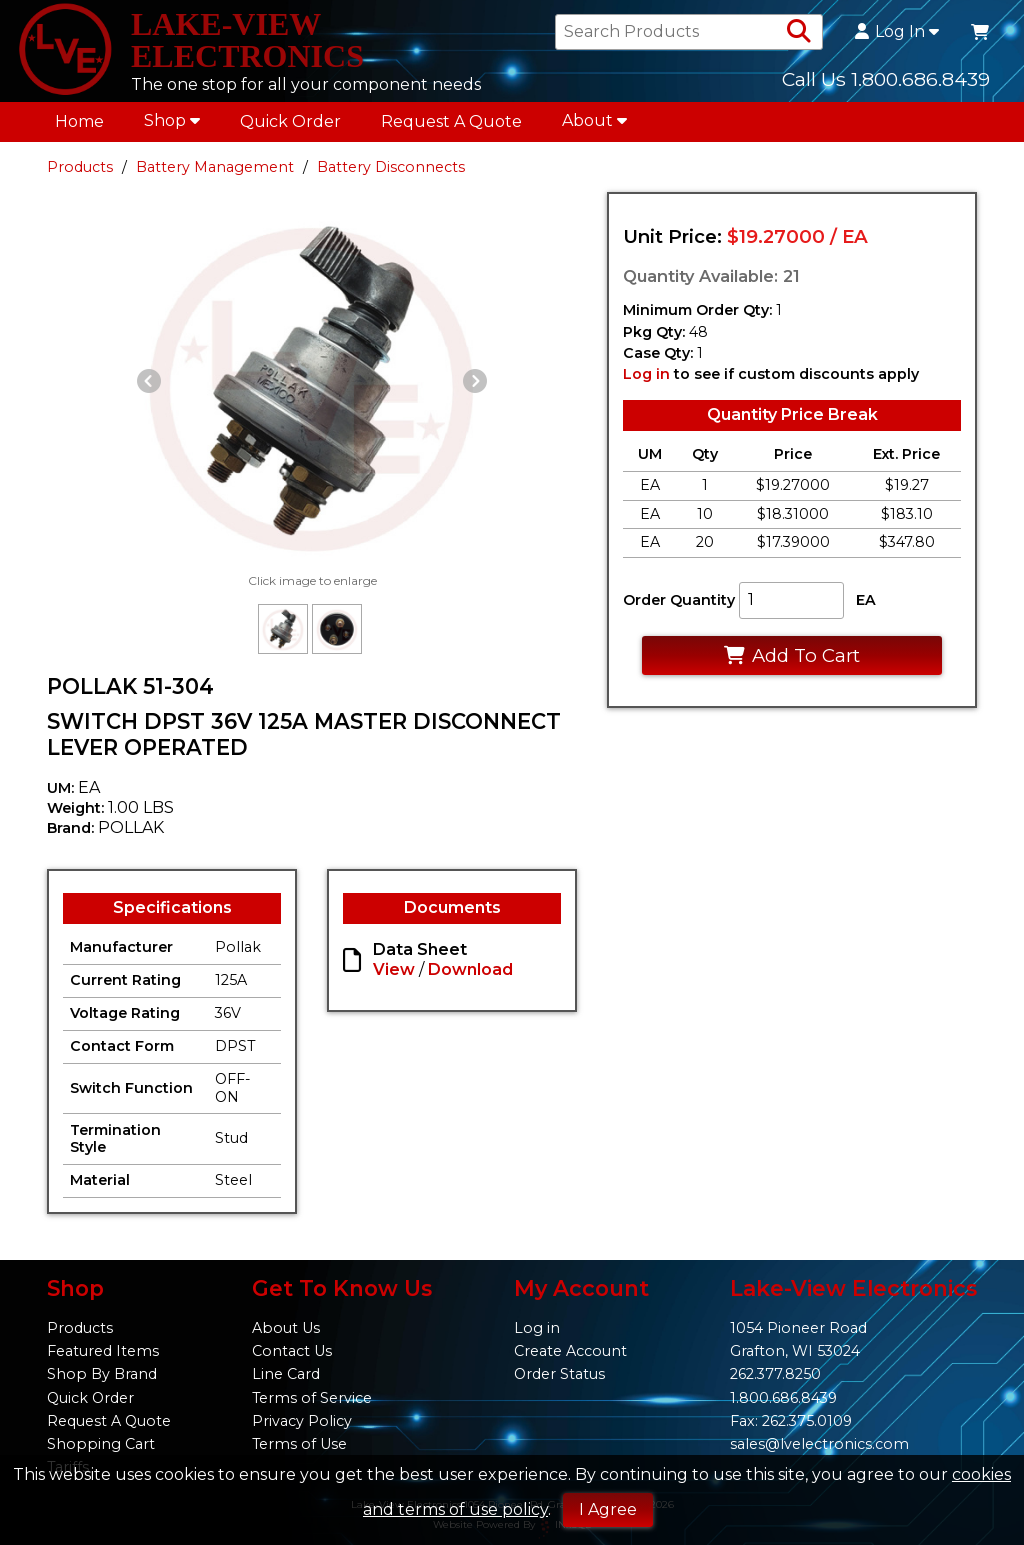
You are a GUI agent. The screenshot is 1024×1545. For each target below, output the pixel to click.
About (594, 120)
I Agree (608, 1509)
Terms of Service (312, 1398)
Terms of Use (299, 1444)
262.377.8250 (775, 1374)
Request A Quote (451, 121)
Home (79, 121)
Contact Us (292, 1351)
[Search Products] (799, 32)
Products (80, 167)
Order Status (559, 1374)
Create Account (570, 1351)
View (394, 969)
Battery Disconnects (391, 167)
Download (470, 969)
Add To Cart (791, 655)
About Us (286, 1328)
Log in (646, 374)
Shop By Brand (102, 1374)
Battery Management (215, 167)
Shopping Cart (101, 1444)
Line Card (286, 1374)
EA (866, 600)
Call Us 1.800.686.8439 (886, 79)
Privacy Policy (302, 1421)
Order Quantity (679, 600)
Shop (172, 120)
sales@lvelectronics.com (819, 1444)
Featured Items (103, 1351)
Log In (897, 32)
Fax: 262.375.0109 (791, 1421)
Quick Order (290, 121)
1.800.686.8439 (783, 1398)
